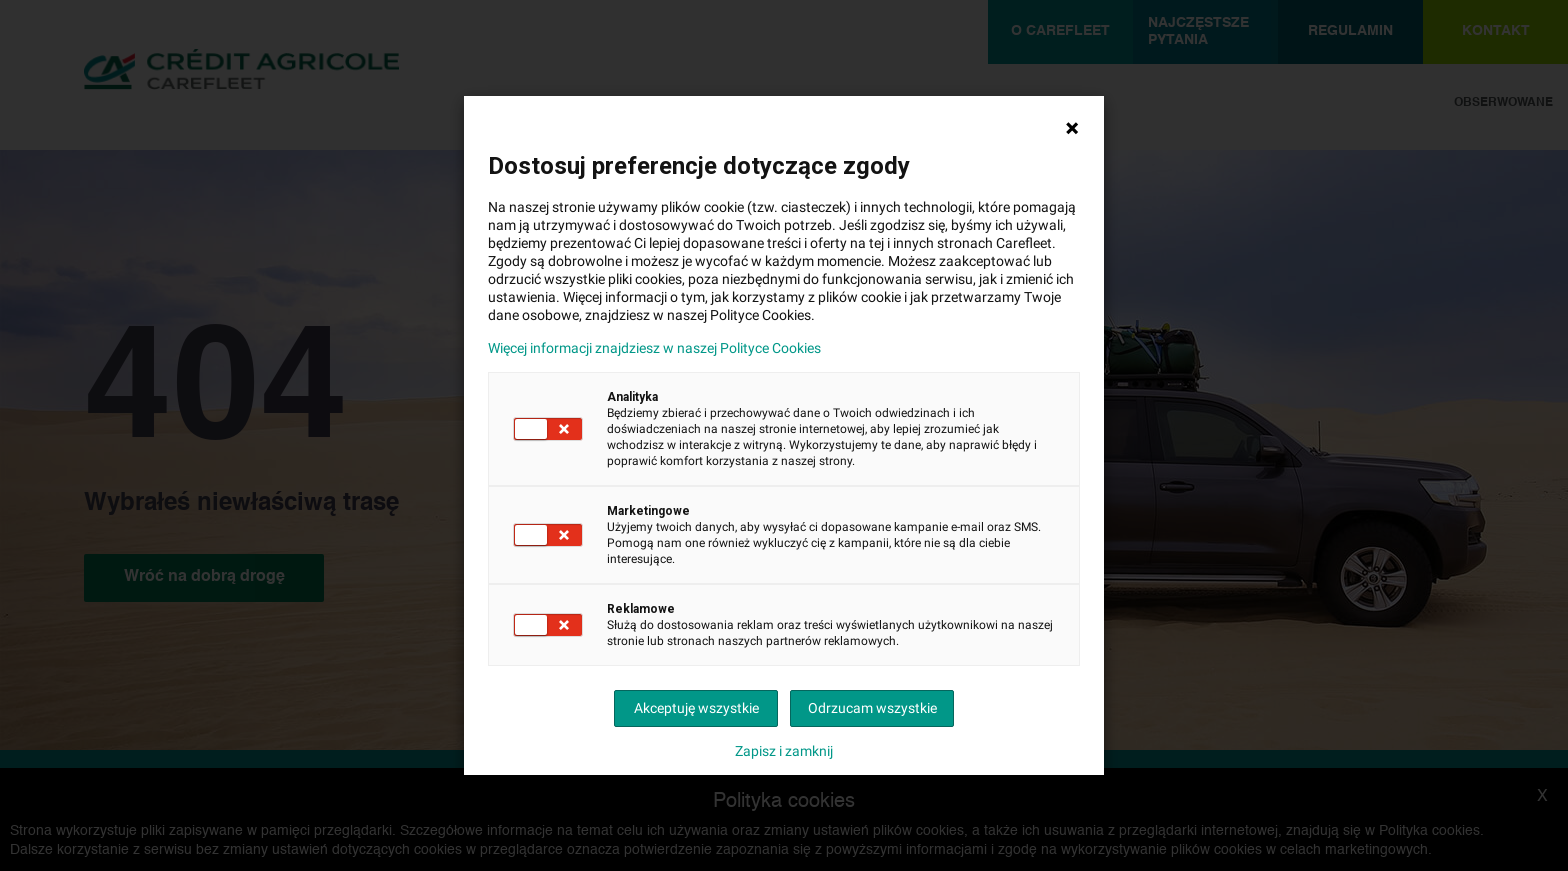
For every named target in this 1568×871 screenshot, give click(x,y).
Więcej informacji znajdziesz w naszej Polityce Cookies (654, 348)
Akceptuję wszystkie (696, 708)
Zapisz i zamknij (784, 751)
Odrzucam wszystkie (872, 708)
